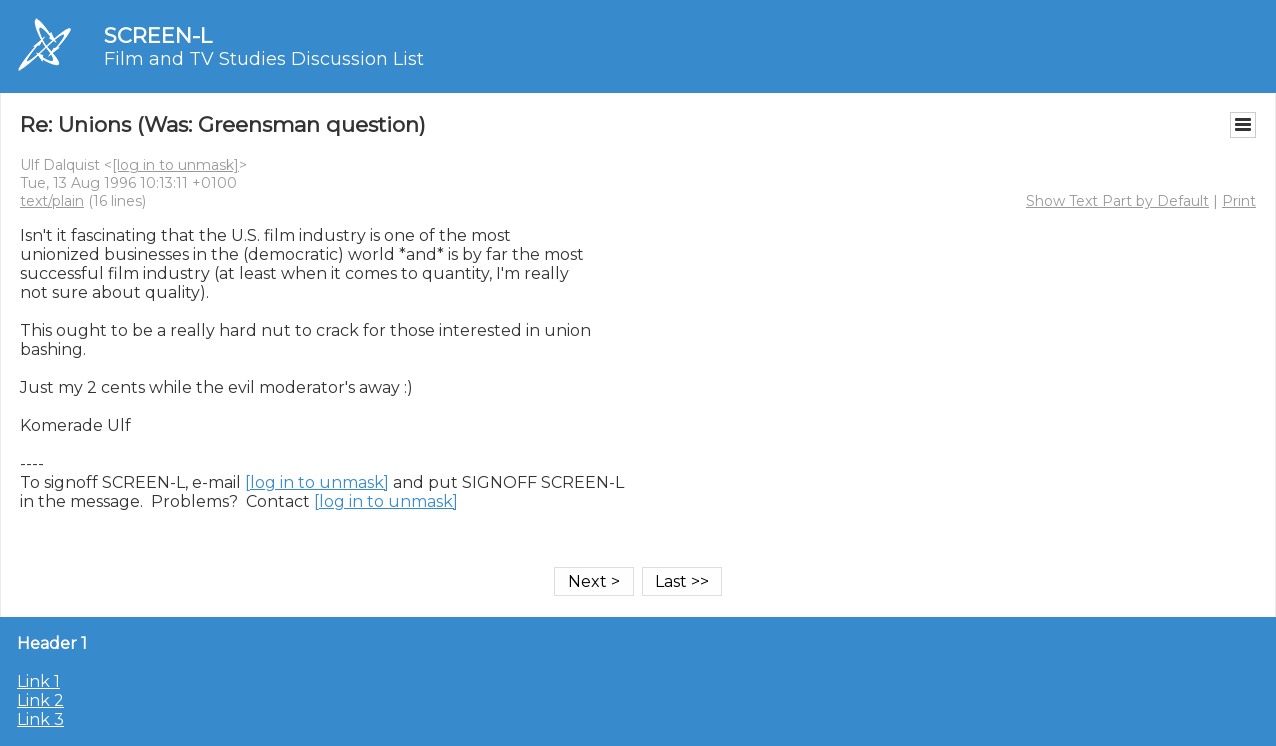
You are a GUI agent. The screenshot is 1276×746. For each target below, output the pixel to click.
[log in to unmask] (175, 165)
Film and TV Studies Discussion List (264, 59)
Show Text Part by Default (1117, 201)
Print (1239, 201)
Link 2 (40, 700)
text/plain (52, 201)
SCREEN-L (158, 35)
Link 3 (40, 719)
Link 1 (38, 681)
